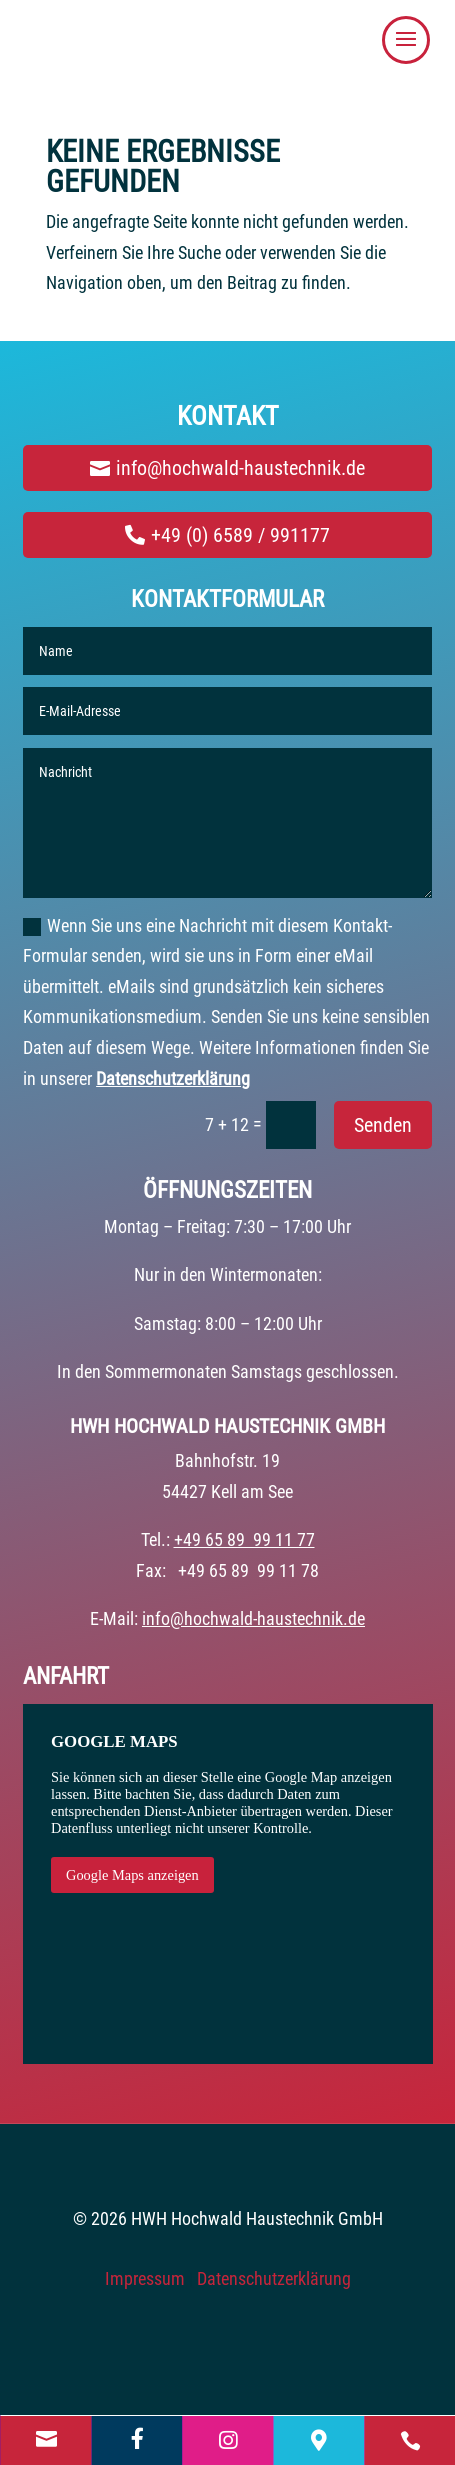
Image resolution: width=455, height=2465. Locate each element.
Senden (383, 1125)
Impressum (145, 2278)
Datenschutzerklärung (173, 1078)
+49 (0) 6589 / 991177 (240, 535)
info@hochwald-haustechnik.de (240, 468)
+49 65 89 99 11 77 (244, 1539)
